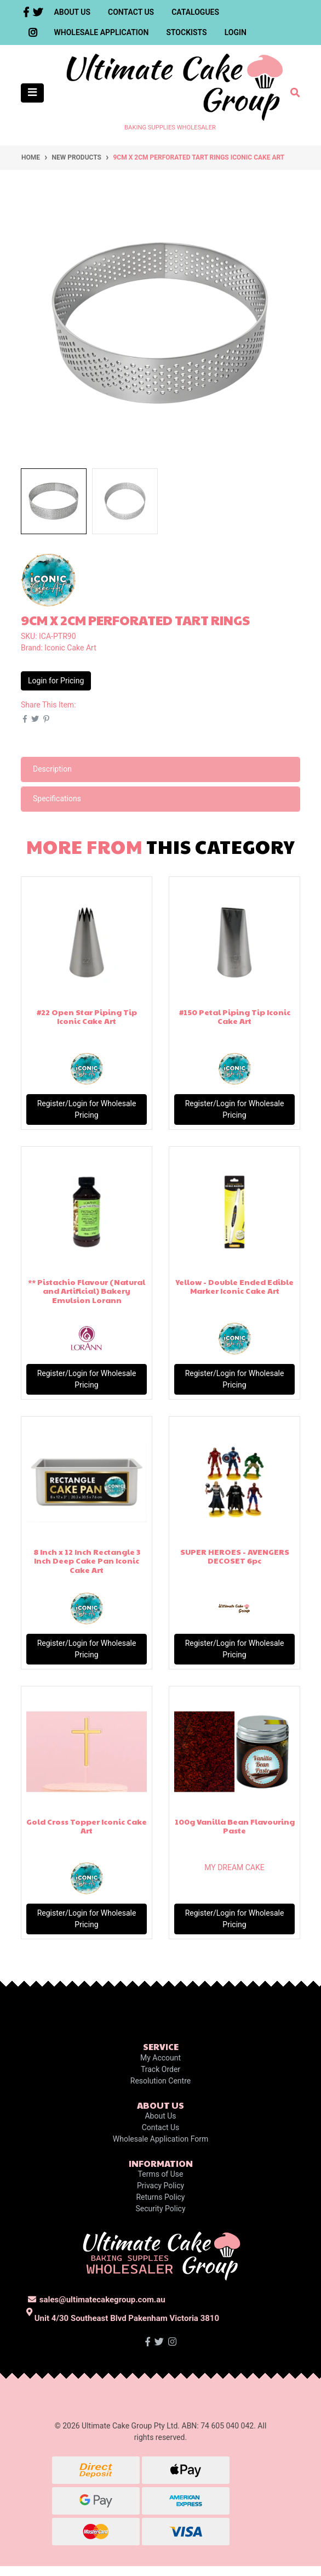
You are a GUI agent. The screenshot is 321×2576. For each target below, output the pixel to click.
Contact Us (131, 12)
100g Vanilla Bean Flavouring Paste (235, 1826)
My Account (160, 2057)
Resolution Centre (160, 2080)
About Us (72, 12)
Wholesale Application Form (160, 2139)
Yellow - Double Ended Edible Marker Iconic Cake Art (234, 1286)
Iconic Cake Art (70, 647)
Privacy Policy (160, 2185)
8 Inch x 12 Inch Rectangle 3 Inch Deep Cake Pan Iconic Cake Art (86, 1561)
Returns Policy (160, 2197)
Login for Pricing (56, 680)
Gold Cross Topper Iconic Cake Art (86, 1826)
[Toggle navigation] (32, 93)
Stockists (186, 32)
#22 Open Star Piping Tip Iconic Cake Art (87, 1016)
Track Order (160, 2069)
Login (236, 32)
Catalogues (195, 12)
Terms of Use (161, 2174)
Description (52, 769)
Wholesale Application (101, 32)
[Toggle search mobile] (291, 93)
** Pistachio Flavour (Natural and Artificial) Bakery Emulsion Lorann (86, 1291)
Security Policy (160, 2208)
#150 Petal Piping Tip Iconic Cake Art (234, 1016)
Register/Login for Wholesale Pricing (86, 1109)
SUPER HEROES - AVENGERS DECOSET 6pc (234, 1556)
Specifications (57, 798)
